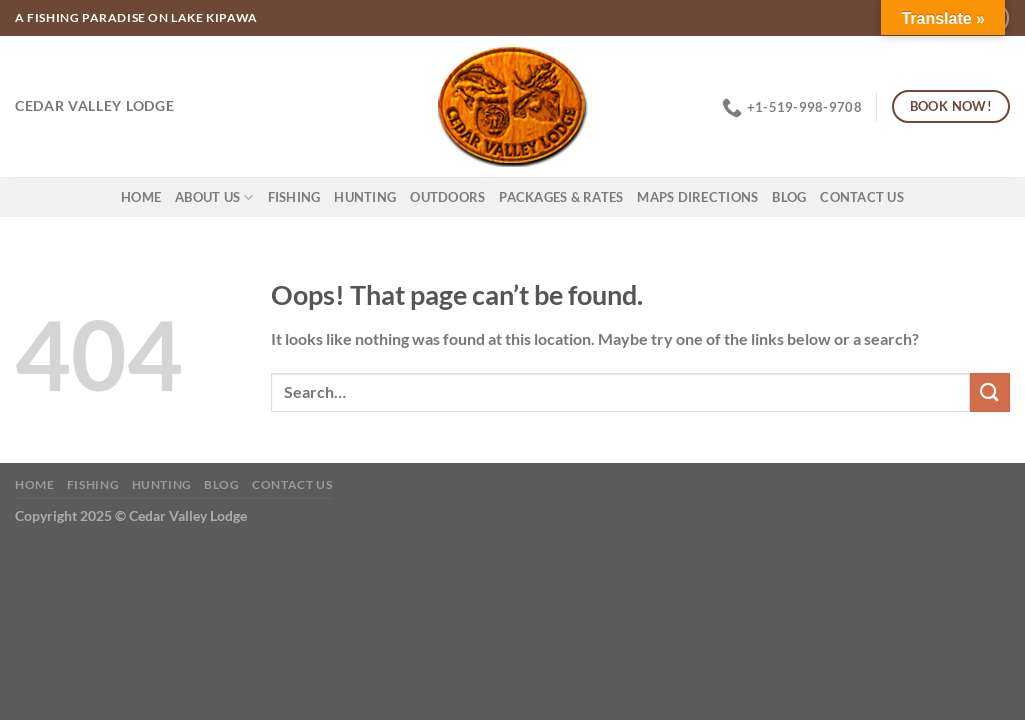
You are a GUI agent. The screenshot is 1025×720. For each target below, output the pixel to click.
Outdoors (447, 197)
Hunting (365, 197)
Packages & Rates (561, 197)
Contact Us (862, 197)
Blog (789, 197)
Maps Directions (697, 197)
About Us (214, 197)
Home (141, 197)
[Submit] (990, 392)
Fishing (294, 197)
